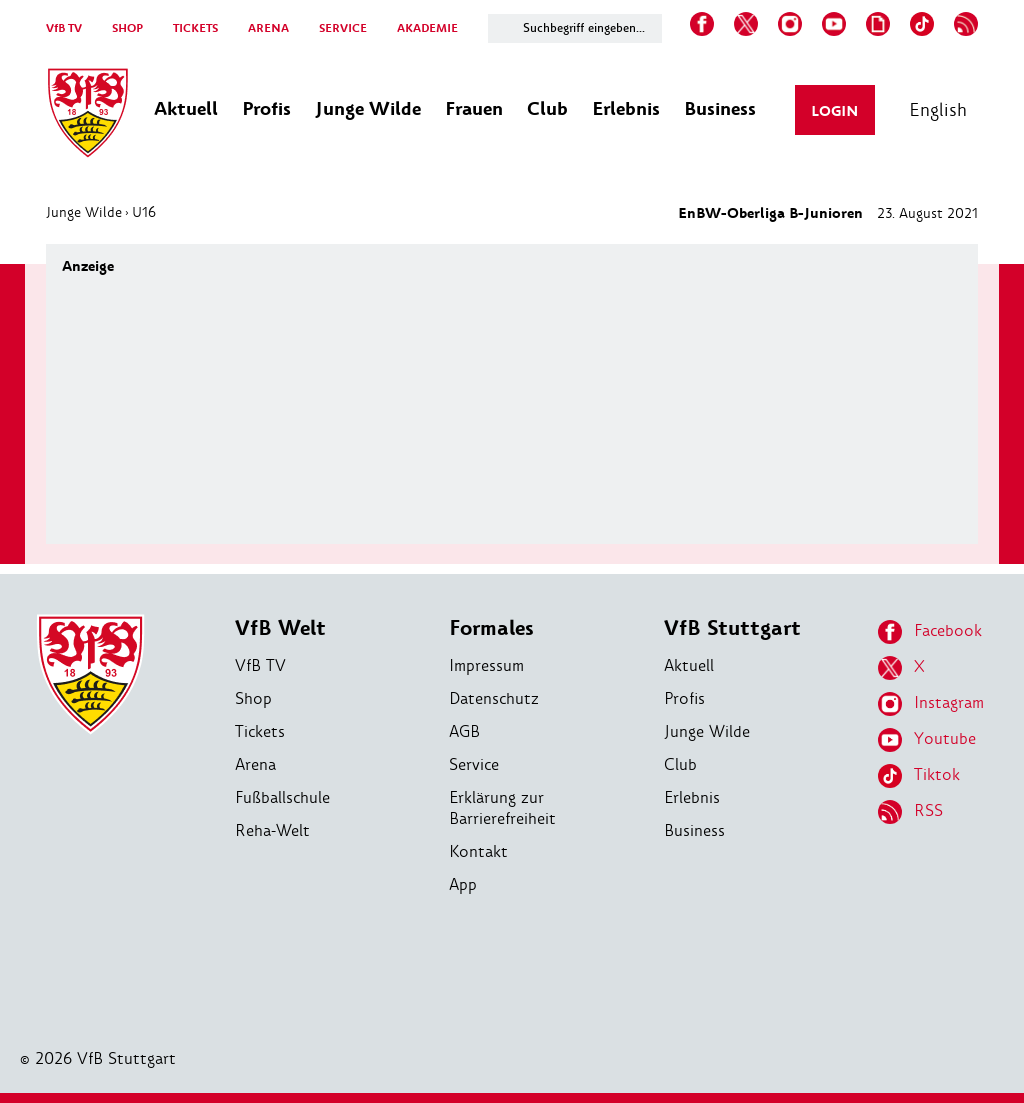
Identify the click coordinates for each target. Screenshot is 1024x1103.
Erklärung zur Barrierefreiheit (502, 808)
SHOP (127, 28)
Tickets (260, 731)
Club (680, 764)
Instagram (931, 704)
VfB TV (64, 28)
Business (694, 830)
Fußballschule (282, 797)
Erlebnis (692, 797)
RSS (910, 812)
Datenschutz (494, 698)
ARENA (268, 28)
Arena (255, 764)
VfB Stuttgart (732, 628)
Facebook (930, 632)
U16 (144, 212)
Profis (684, 698)
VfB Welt (280, 628)
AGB (464, 731)
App (463, 884)
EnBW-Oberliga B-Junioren (770, 213)
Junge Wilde (84, 212)
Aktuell (689, 665)
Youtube (927, 740)
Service (474, 764)
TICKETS (195, 28)
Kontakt (478, 851)
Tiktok (919, 776)
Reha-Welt (272, 830)
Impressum (486, 665)
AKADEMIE (427, 28)
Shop (253, 698)
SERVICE (343, 28)
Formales (491, 628)
